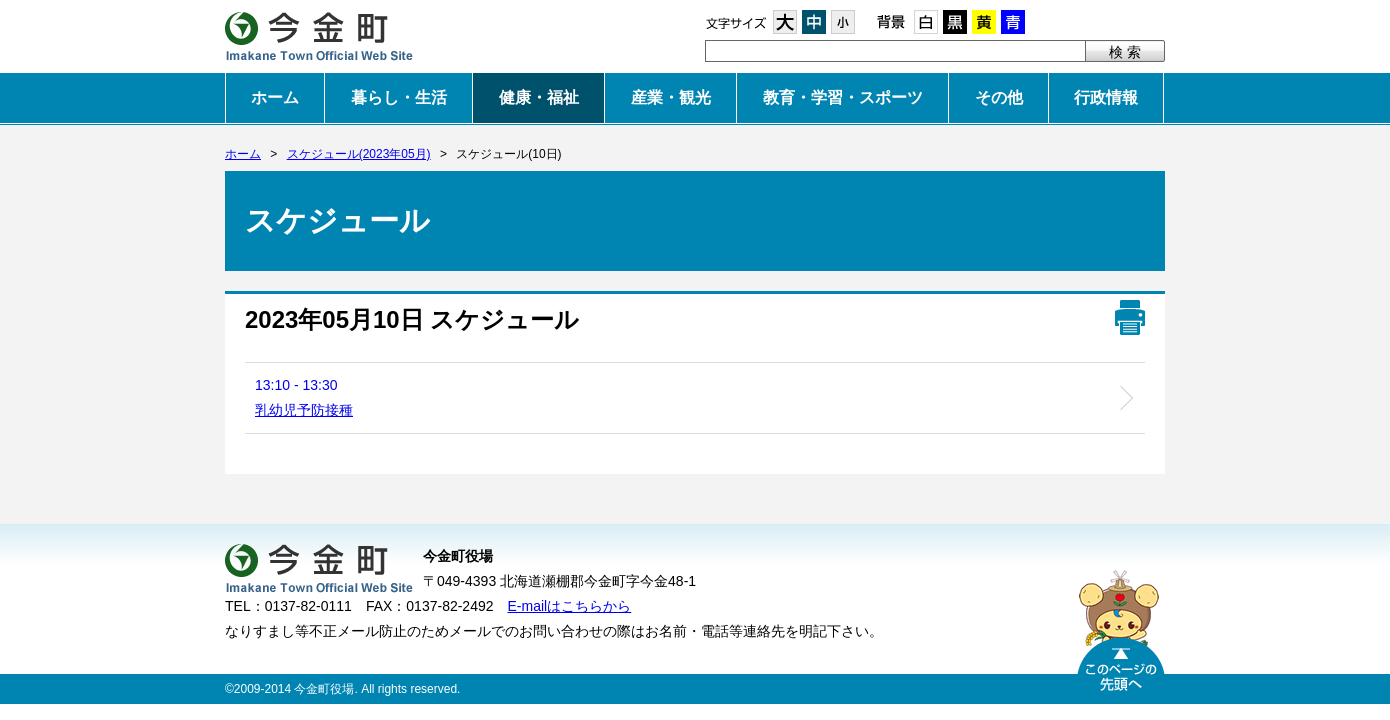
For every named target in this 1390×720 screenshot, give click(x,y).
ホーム (275, 97)
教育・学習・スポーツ (843, 97)
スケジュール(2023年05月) (359, 154)
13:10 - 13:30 (304, 397)
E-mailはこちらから (570, 606)
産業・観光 (671, 97)
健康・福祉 (539, 97)
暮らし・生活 (399, 97)
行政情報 (1106, 97)
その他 (999, 97)
